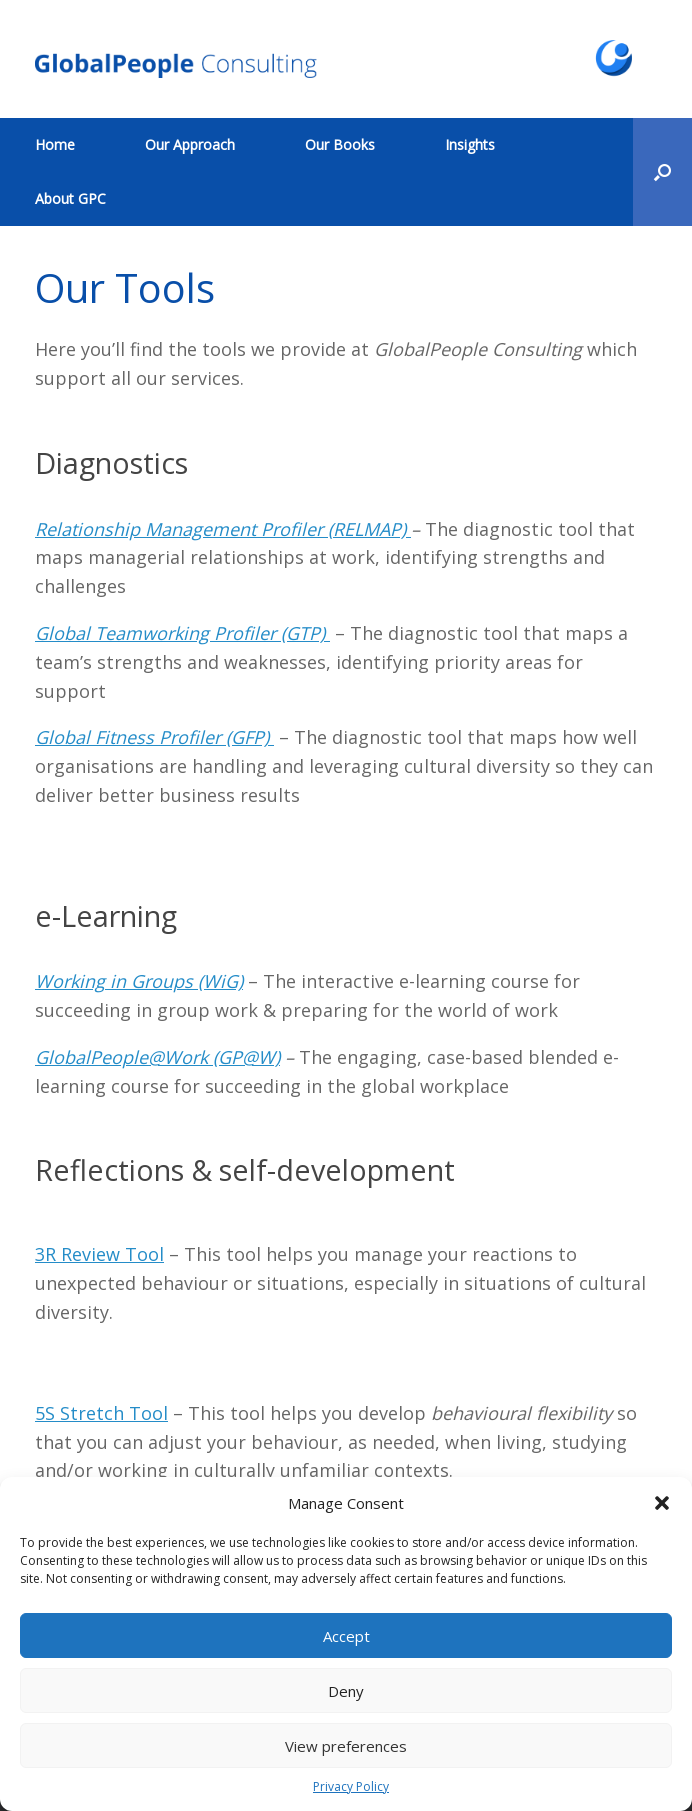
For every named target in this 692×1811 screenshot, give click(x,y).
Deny (346, 1691)
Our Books (340, 144)
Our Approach (190, 144)
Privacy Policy (351, 1786)
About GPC (70, 198)
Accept (346, 1636)
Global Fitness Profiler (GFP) (154, 737)
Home (55, 144)
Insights (470, 144)
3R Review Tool (99, 1254)
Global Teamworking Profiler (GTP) (182, 633)
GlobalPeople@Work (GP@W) (157, 1057)
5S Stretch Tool (101, 1413)
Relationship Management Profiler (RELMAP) (223, 529)
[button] (662, 1503)
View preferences (346, 1746)
